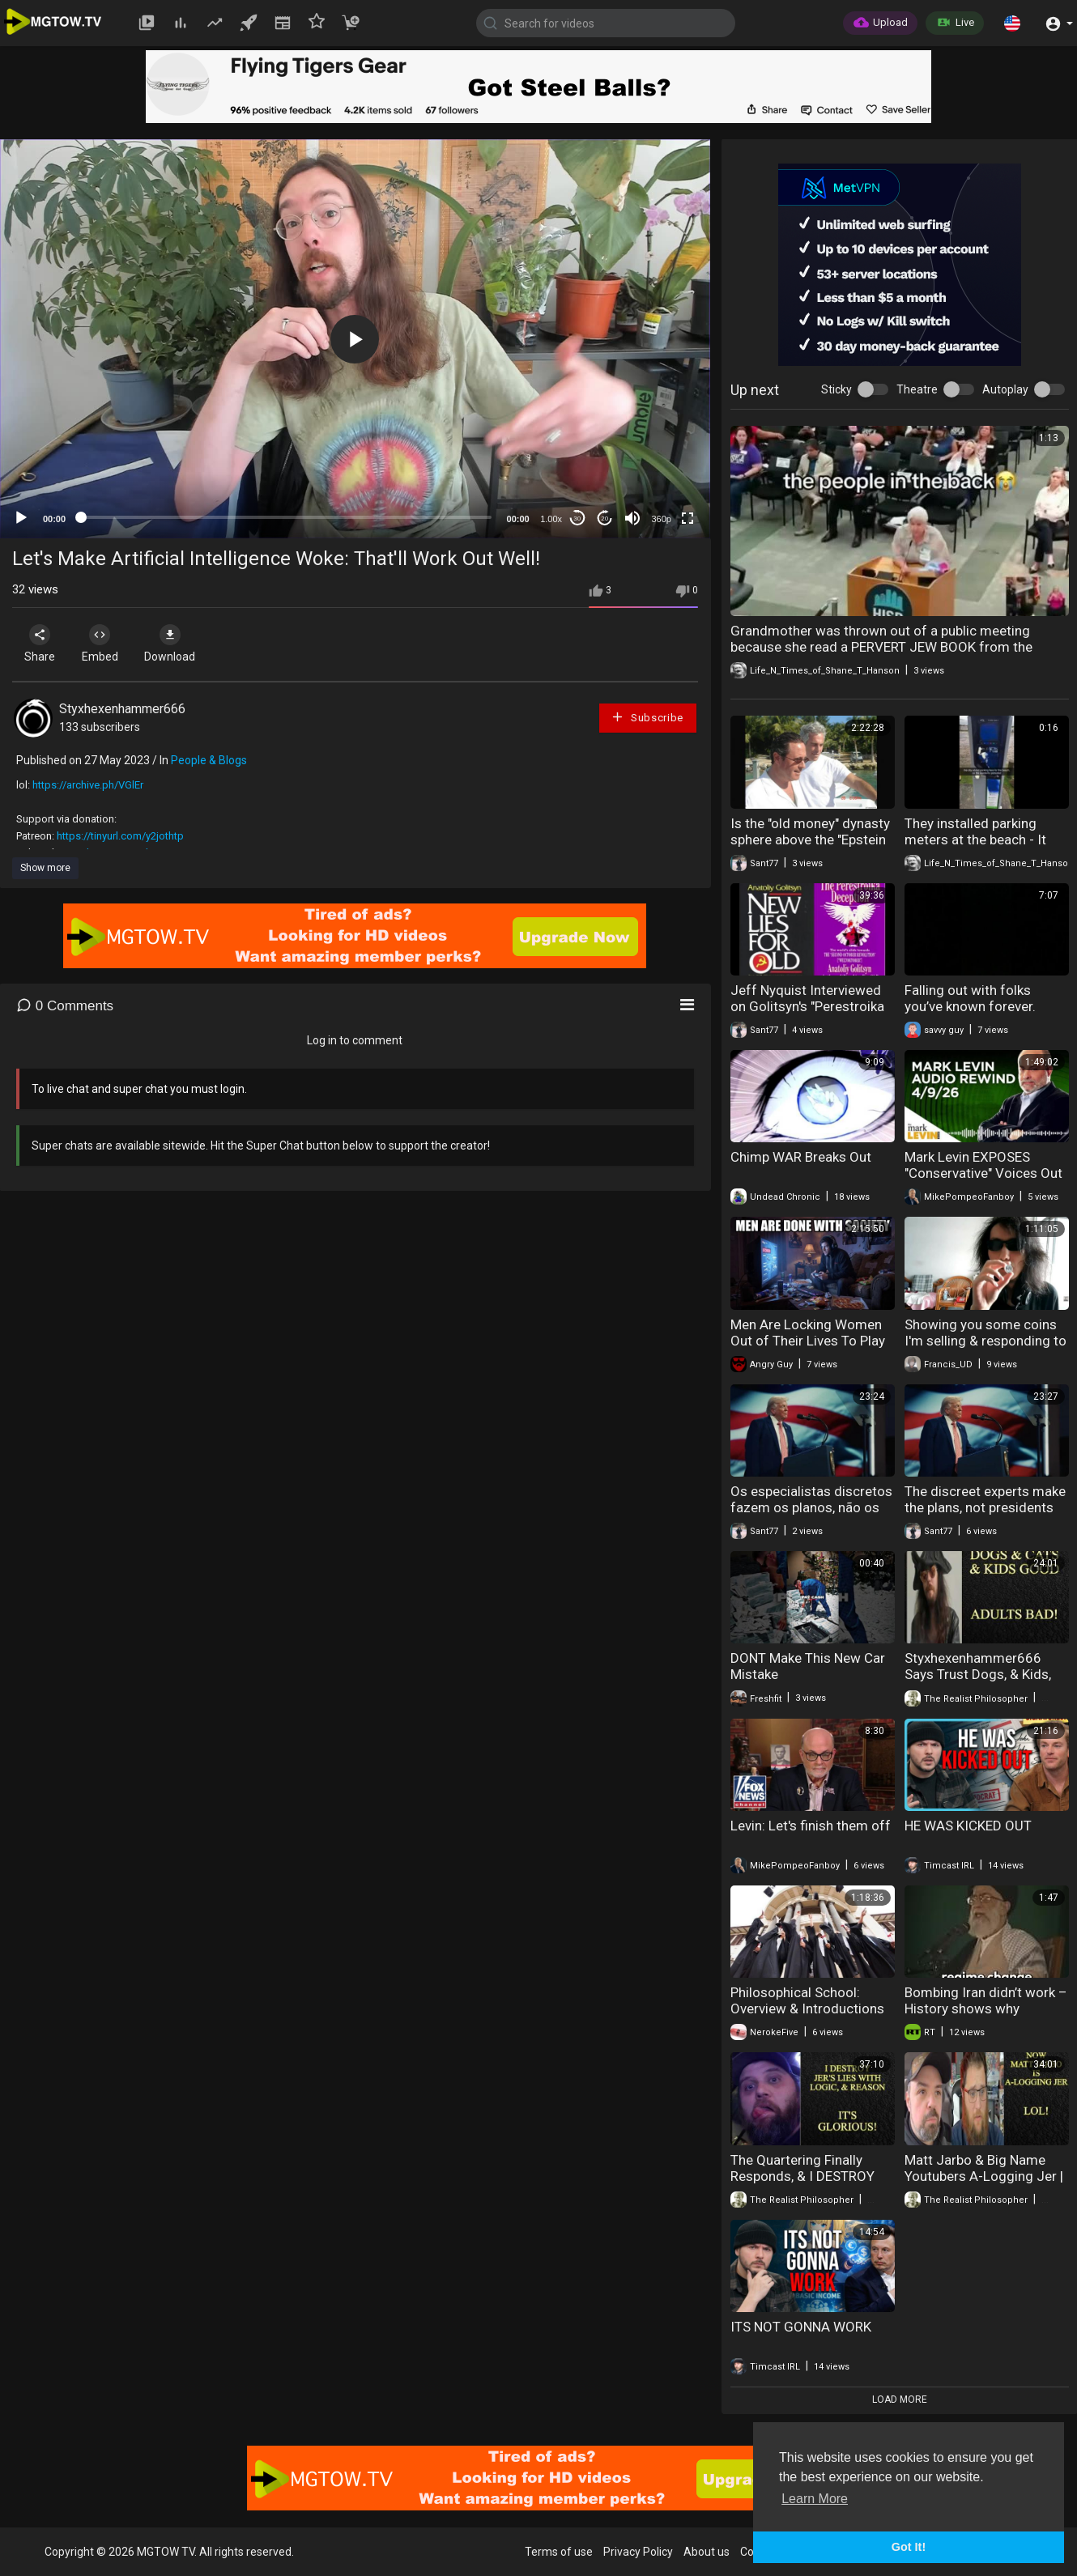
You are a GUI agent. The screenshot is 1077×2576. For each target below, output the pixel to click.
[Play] (21, 518)
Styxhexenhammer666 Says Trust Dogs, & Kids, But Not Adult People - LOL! (986, 1674)
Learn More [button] (814, 2499)
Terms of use (559, 2551)
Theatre (917, 389)
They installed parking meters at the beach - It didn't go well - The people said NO (983, 847)
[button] (1012, 22)
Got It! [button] (909, 2546)
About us (706, 2551)
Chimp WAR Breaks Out (800, 1157)
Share (42, 643)
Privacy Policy (638, 2551)
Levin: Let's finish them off (810, 1825)
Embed (107, 643)
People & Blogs (209, 760)
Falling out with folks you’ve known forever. (970, 998)
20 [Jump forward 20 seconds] (604, 518)
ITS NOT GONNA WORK (800, 2327)
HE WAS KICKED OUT (968, 1825)
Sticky (836, 389)
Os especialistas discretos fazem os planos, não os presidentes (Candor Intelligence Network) (811, 1515)
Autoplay (1005, 389)
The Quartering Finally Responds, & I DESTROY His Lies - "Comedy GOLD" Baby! (809, 2184)
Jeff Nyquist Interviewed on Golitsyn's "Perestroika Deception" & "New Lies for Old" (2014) (811, 1014)
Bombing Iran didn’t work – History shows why (986, 2000)
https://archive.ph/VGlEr (87, 785)
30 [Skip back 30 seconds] (577, 518)
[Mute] (632, 518)
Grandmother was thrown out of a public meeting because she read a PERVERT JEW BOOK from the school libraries (881, 647)
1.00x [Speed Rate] (551, 519)
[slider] (286, 517)
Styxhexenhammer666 (122, 708)
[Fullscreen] (687, 518)
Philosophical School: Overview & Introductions (807, 2000)
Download (182, 643)
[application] (355, 338)
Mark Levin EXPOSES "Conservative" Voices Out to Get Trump (983, 1173)
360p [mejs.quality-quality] (660, 519)
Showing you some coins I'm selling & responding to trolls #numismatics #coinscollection (985, 1348)
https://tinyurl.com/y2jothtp (120, 836)
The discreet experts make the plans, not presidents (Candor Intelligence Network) (985, 1515)
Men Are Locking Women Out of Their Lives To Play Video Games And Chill (807, 1340)
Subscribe (647, 717)
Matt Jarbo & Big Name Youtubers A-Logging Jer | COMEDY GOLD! (984, 2176)
